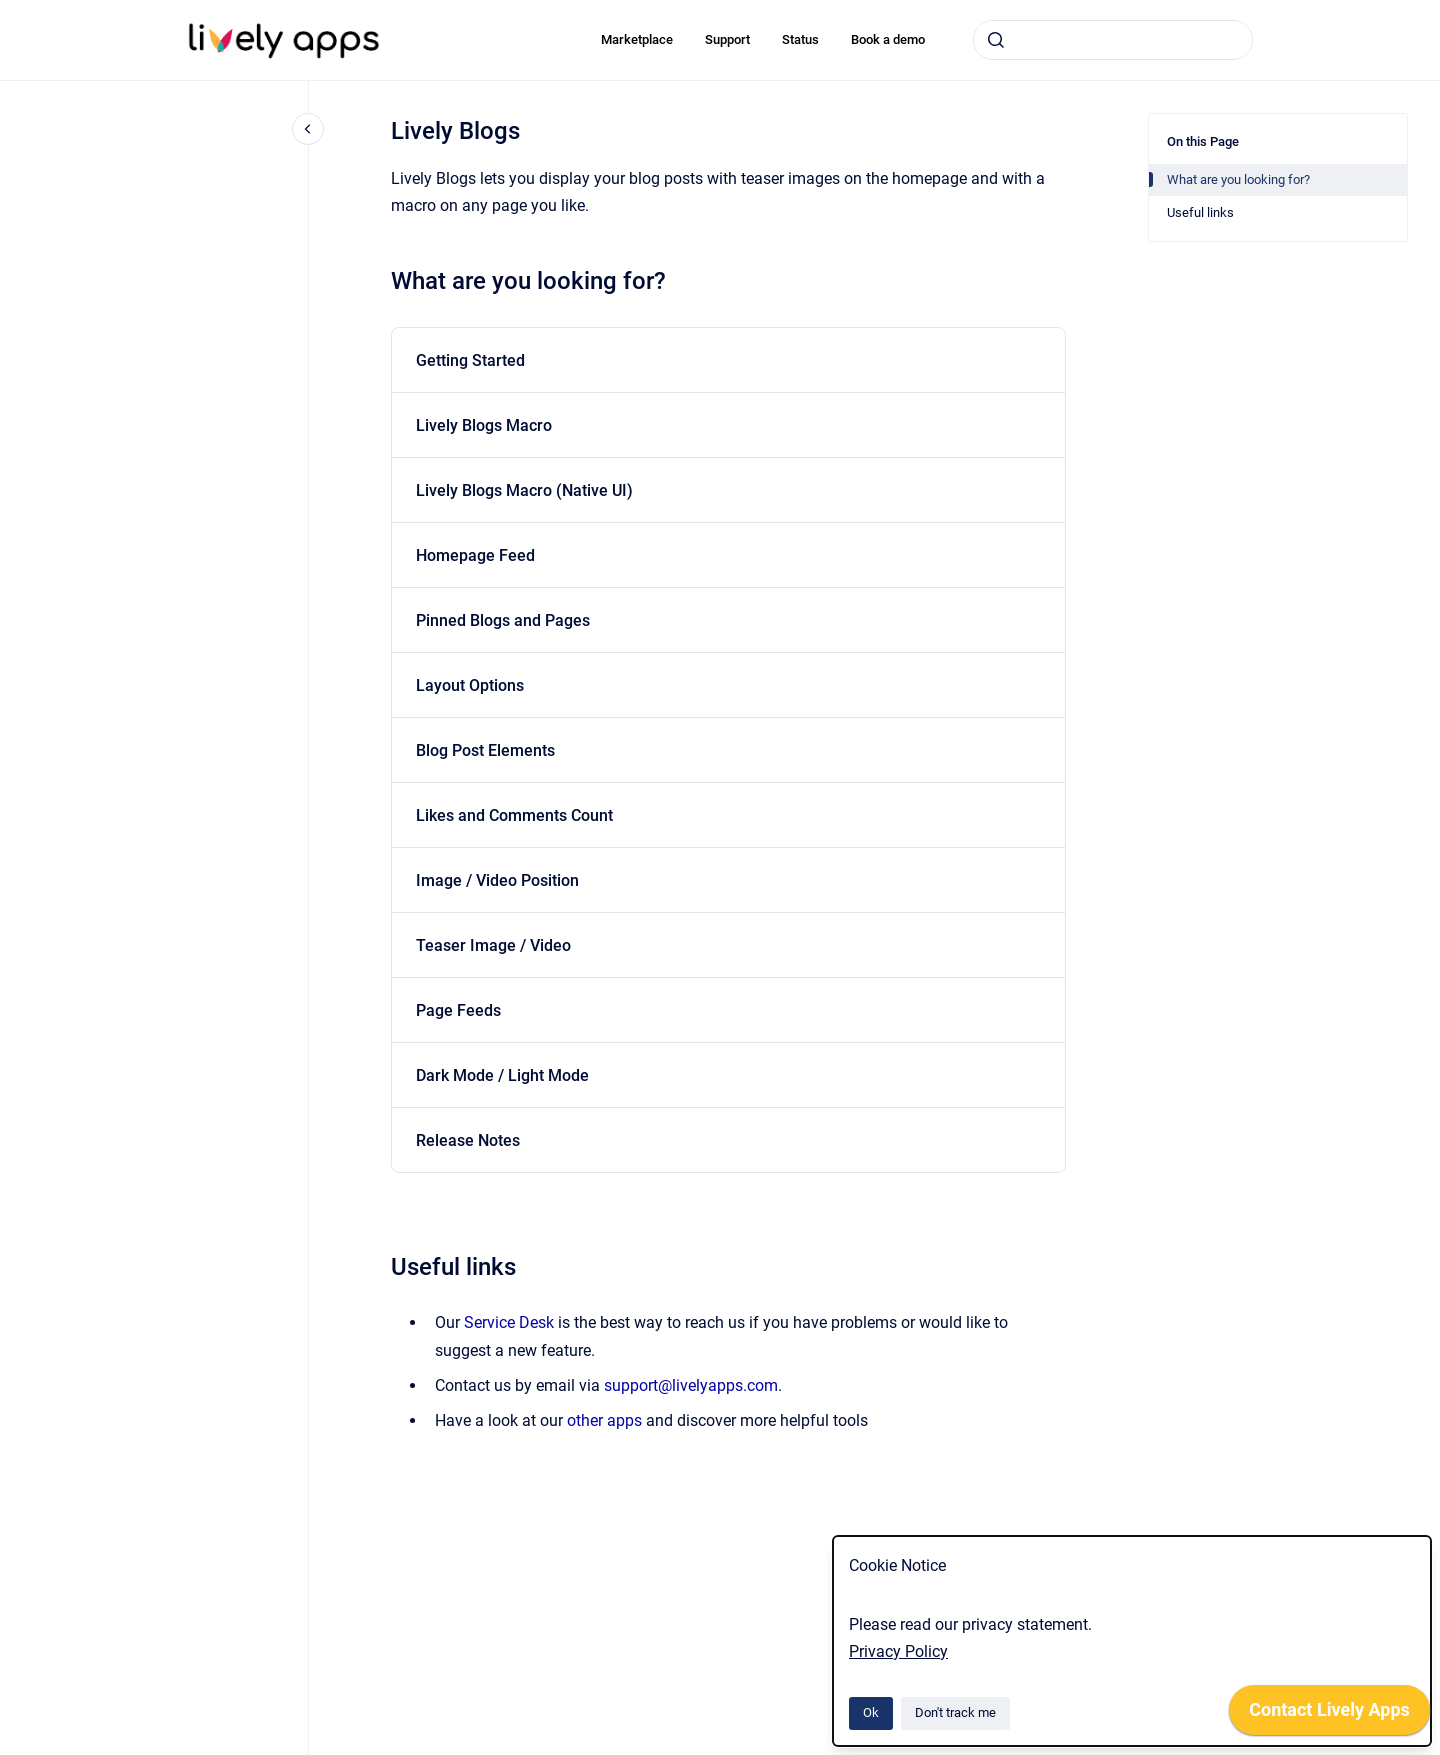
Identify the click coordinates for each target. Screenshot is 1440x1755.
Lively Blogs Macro (484, 425)
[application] (1329, 1715)
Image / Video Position (497, 880)
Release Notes (468, 1140)
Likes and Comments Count (514, 815)
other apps (604, 1420)
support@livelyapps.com (691, 1385)
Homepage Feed (475, 555)
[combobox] (1113, 40)
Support (727, 39)
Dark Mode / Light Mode (502, 1075)
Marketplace (637, 39)
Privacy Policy (898, 1651)
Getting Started (470, 360)
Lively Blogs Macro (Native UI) (524, 490)
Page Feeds (458, 1010)
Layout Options (470, 685)
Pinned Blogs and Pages (503, 620)
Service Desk (509, 1322)
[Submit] (996, 40)
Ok (871, 1712)
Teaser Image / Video (493, 945)
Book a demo (888, 39)
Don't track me (955, 1712)
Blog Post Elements (485, 750)
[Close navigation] (308, 129)
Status (800, 39)
